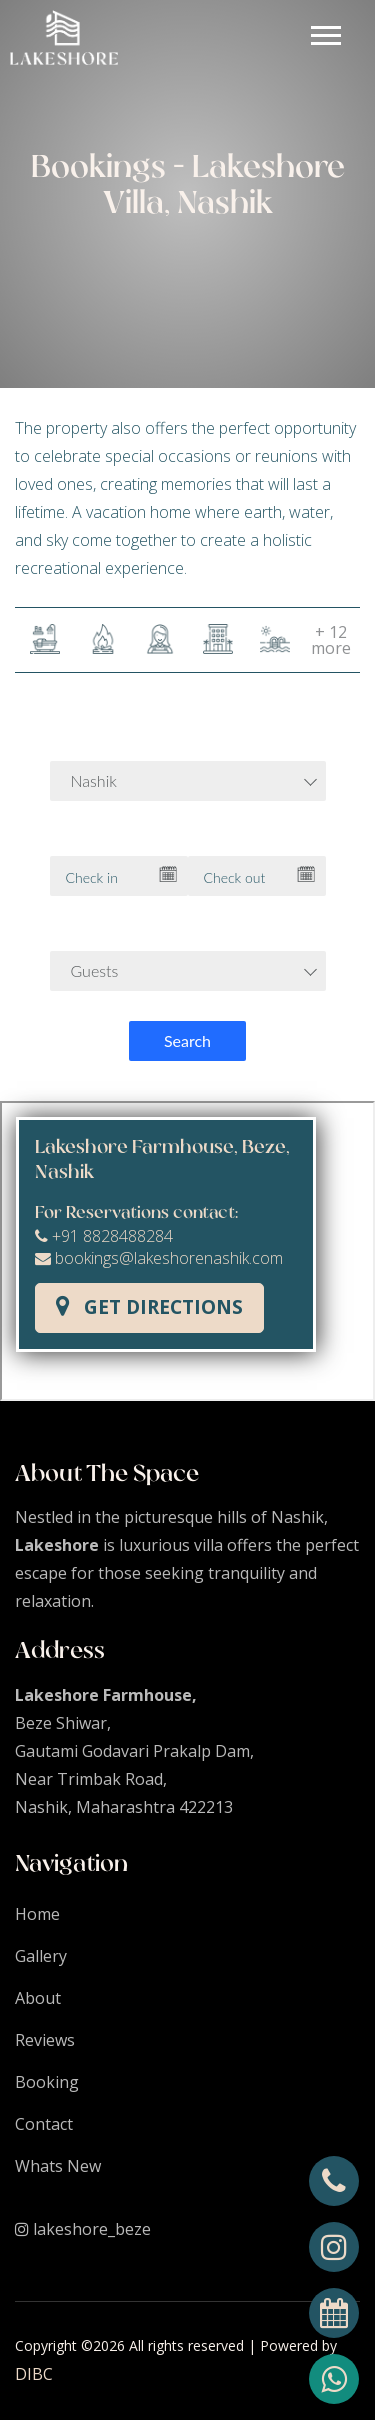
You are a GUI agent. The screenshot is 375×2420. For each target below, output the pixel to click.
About (38, 1998)
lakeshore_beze (83, 2229)
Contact (44, 2124)
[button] (324, 31)
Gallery (41, 1956)
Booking (47, 2082)
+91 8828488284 (104, 1236)
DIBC (34, 2374)
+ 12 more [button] (331, 640)
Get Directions (149, 1306)
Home (37, 1914)
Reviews (45, 2040)
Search (187, 1040)
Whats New (58, 2166)
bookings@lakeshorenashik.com (159, 1258)
